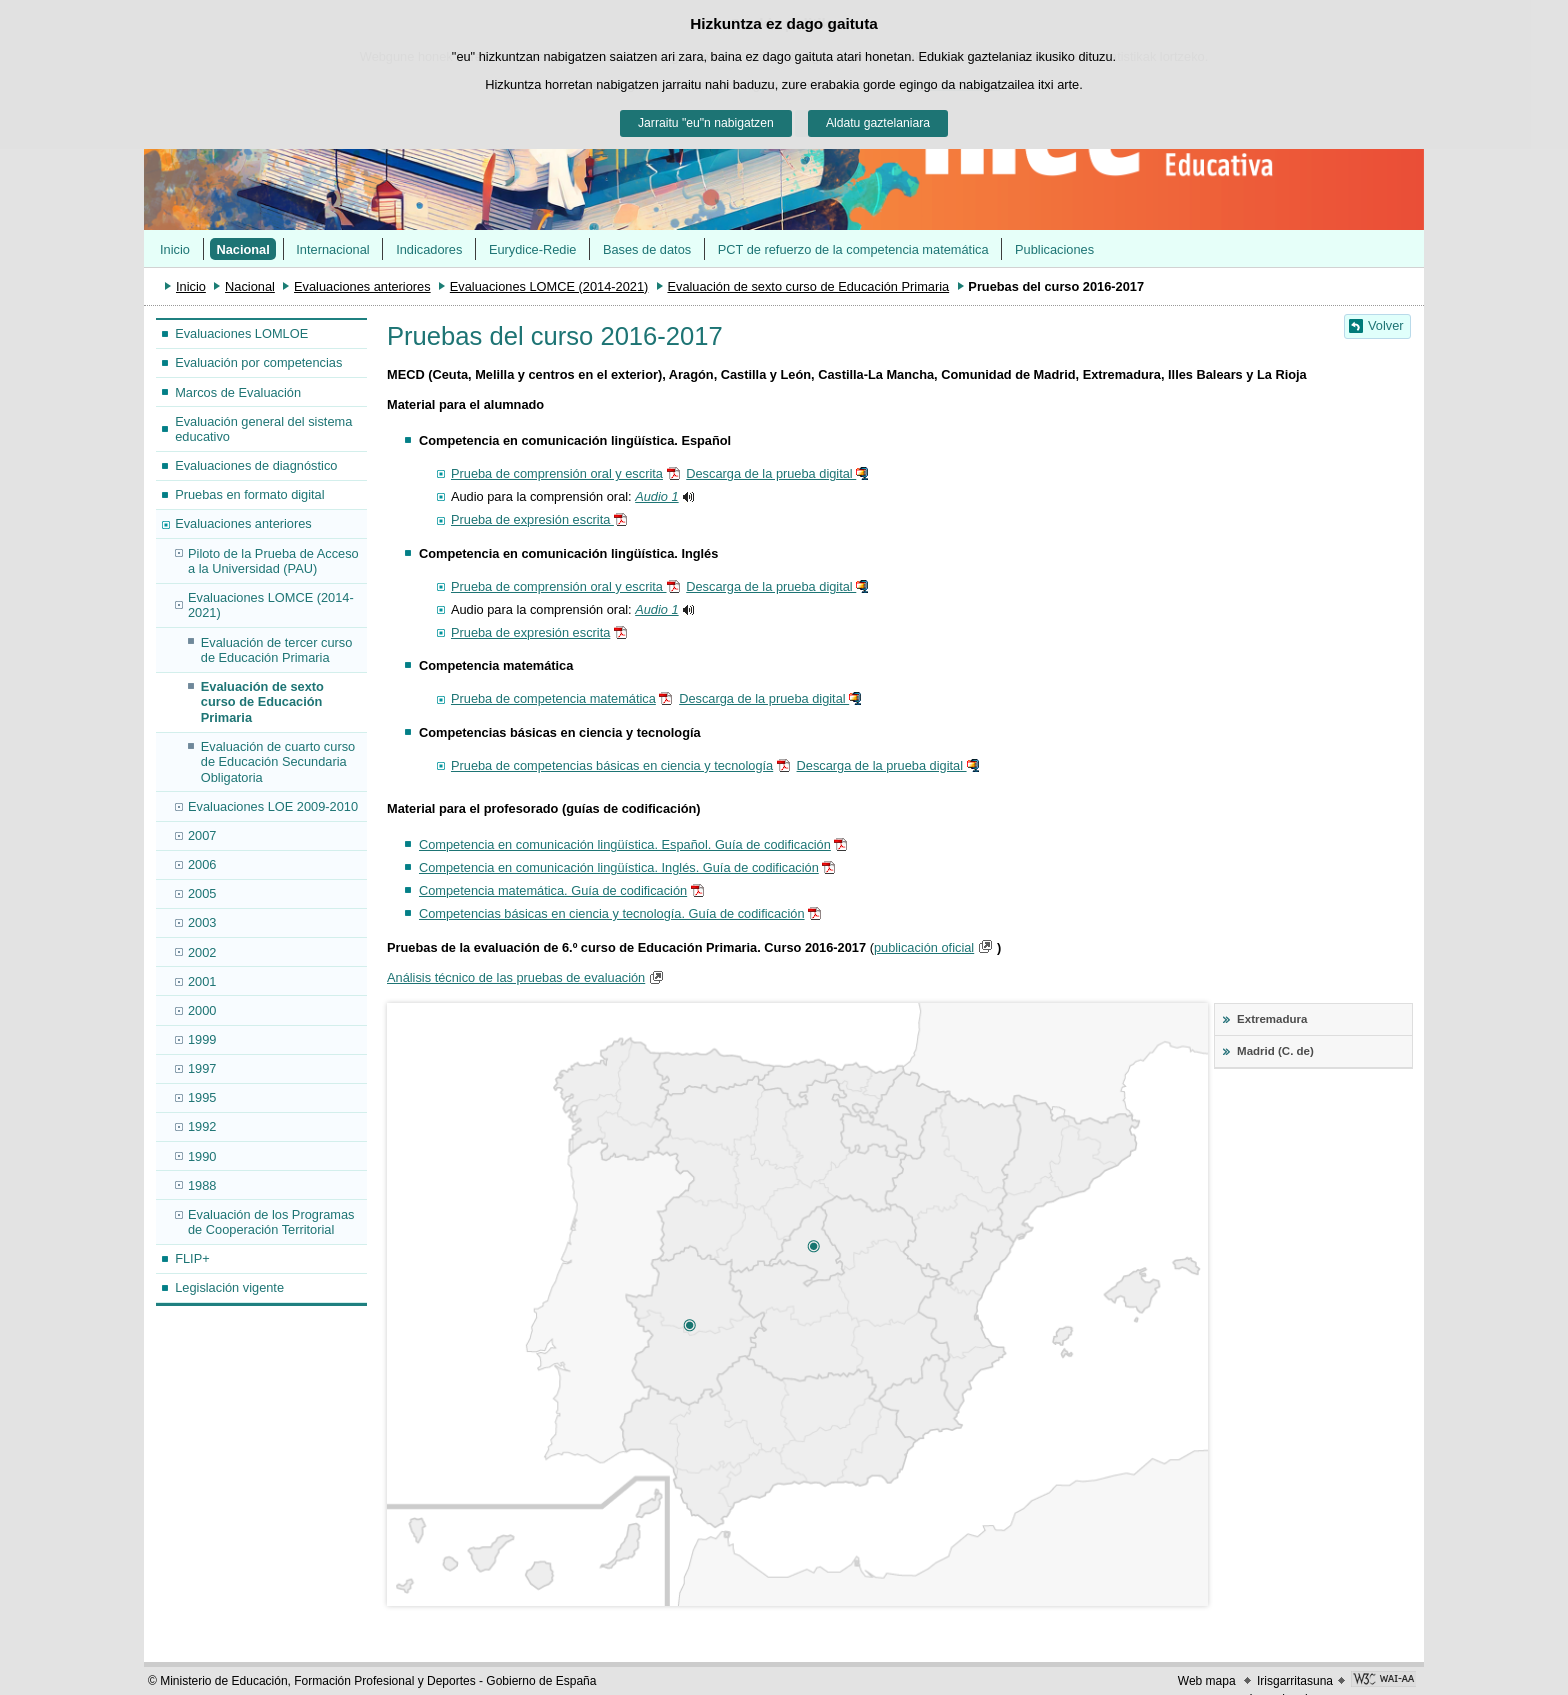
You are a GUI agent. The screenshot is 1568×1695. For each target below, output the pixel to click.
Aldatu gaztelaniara (878, 123)
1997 (202, 1068)
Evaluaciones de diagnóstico (256, 465)
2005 (202, 893)
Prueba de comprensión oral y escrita (557, 473)
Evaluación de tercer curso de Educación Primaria (277, 650)
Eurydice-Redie (533, 249)
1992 (202, 1126)
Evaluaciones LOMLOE (241, 333)
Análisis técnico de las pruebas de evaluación (516, 977)
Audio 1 (656, 496)
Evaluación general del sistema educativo (263, 429)
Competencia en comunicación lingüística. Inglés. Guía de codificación (619, 867)
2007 (202, 835)
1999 (202, 1039)
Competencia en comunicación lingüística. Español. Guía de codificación (625, 844)
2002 (202, 952)
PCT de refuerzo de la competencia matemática (853, 249)
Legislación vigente (229, 1287)
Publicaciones (1054, 249)
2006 (202, 864)
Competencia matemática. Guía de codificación (553, 890)
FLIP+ (192, 1258)
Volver (1386, 325)
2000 (202, 1010)
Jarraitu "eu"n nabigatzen (706, 123)
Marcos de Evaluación (238, 392)
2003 (202, 922)
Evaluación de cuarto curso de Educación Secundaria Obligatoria (278, 762)
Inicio (175, 249)
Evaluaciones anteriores (362, 286)
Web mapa (1207, 1681)
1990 (202, 1156)
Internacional (332, 249)
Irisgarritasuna (1295, 1681)
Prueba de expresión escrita (532, 519)
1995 (202, 1097)
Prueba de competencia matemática (553, 698)
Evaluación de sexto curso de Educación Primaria (808, 286)
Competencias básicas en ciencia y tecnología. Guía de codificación (612, 913)
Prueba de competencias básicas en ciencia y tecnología (612, 765)
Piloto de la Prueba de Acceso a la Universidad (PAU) (273, 561)
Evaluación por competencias (258, 362)
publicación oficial (924, 947)
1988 (202, 1185)
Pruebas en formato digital (249, 494)
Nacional (242, 249)
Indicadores (429, 249)
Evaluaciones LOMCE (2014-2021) (549, 286)
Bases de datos (647, 249)
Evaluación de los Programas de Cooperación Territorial (271, 1222)
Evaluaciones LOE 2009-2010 (273, 806)
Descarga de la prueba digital (771, 473)
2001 (202, 981)
